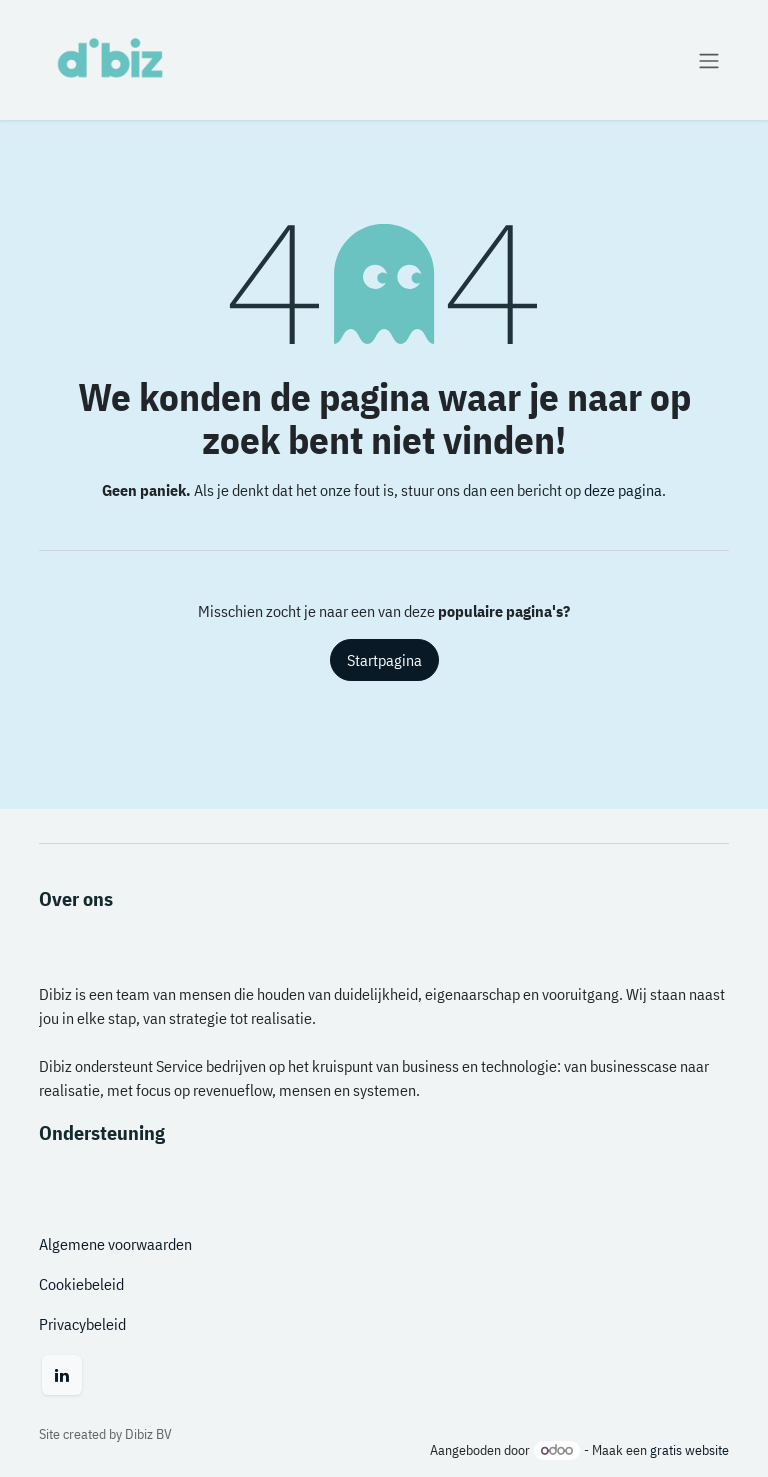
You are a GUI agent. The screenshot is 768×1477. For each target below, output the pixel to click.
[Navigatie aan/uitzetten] (709, 60)
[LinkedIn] (62, 1375)
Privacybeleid (82, 1324)
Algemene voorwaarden (115, 1244)
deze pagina (623, 490)
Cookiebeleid (81, 1284)
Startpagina (384, 660)
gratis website (689, 1450)
